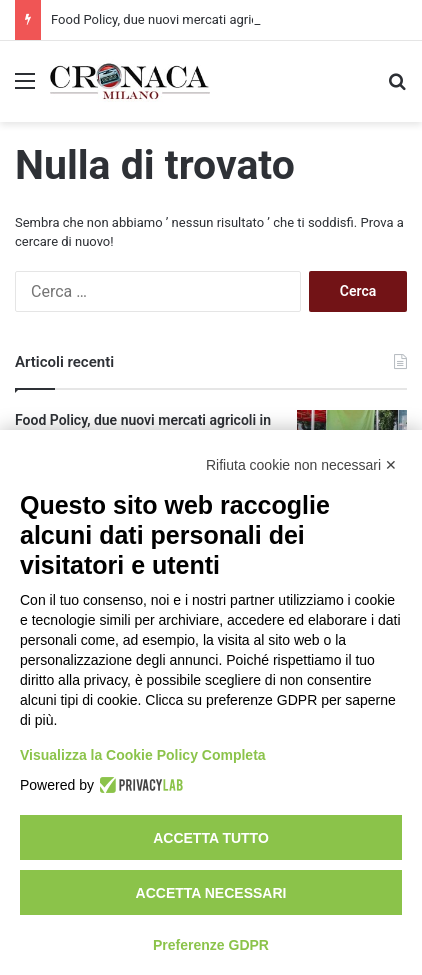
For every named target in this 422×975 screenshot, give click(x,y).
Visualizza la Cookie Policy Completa (143, 755)
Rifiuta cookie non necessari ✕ (301, 465)
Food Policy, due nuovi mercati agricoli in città (182, 19)
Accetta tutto (211, 838)
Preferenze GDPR (211, 945)
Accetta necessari (211, 893)
